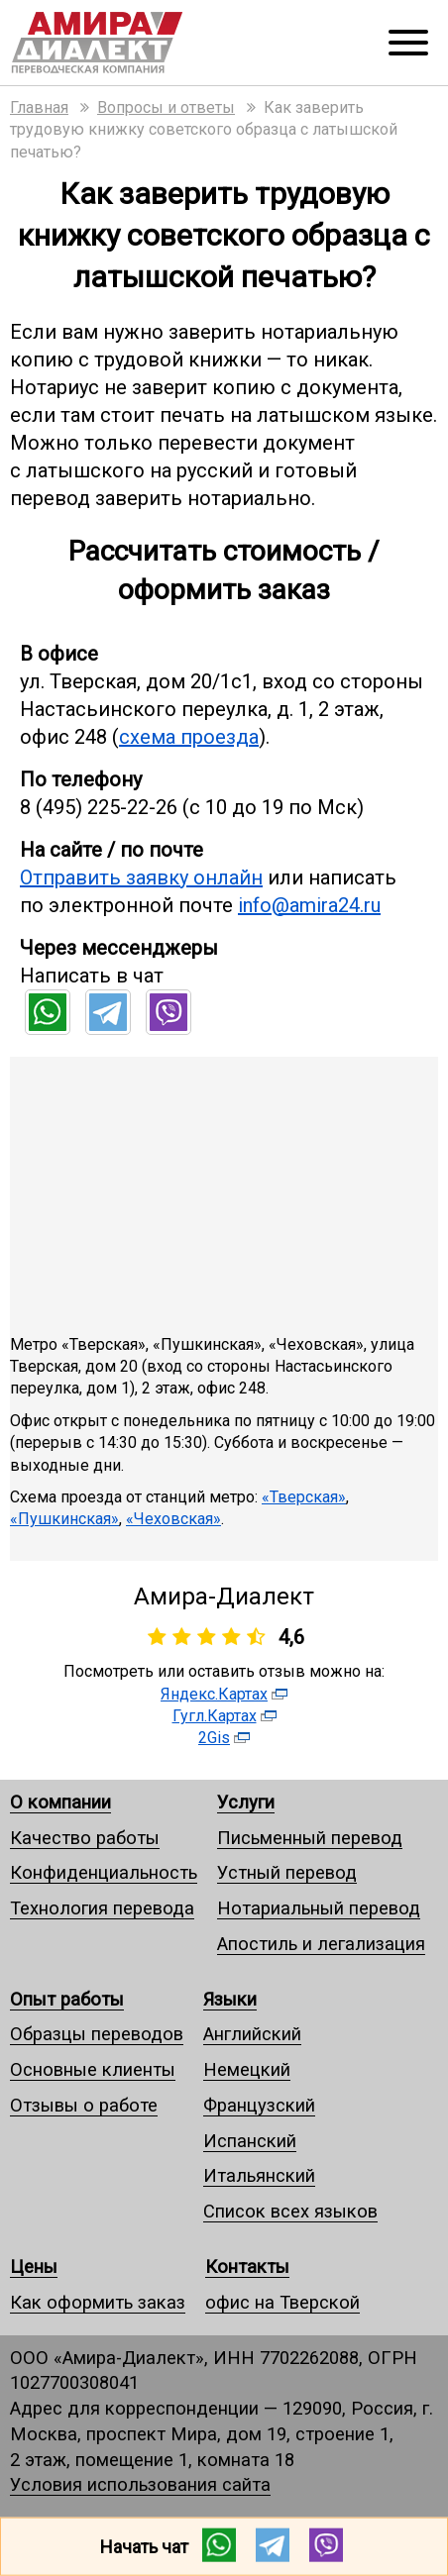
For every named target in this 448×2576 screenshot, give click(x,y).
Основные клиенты (92, 2069)
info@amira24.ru (309, 905)
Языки (230, 1999)
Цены (33, 2266)
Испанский (249, 2140)
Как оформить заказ (97, 2302)
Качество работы (85, 1837)
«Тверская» (304, 1497)
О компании (60, 1802)
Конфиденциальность (103, 1872)
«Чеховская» (173, 1518)
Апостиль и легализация (321, 1943)
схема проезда (189, 737)
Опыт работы (67, 1999)
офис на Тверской (282, 2302)
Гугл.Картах (214, 1715)
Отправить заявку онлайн (141, 877)
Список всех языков (290, 2211)
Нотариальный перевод (318, 1908)
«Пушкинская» (64, 1518)
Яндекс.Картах (214, 1694)
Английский (252, 2033)
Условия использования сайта (140, 2484)
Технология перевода (102, 1908)
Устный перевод (287, 1872)
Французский (259, 2105)
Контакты (247, 2266)
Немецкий (246, 2069)
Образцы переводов (96, 2033)
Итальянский (259, 2175)
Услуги (246, 1802)
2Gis (214, 1737)
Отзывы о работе (84, 2105)
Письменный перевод (309, 1837)
